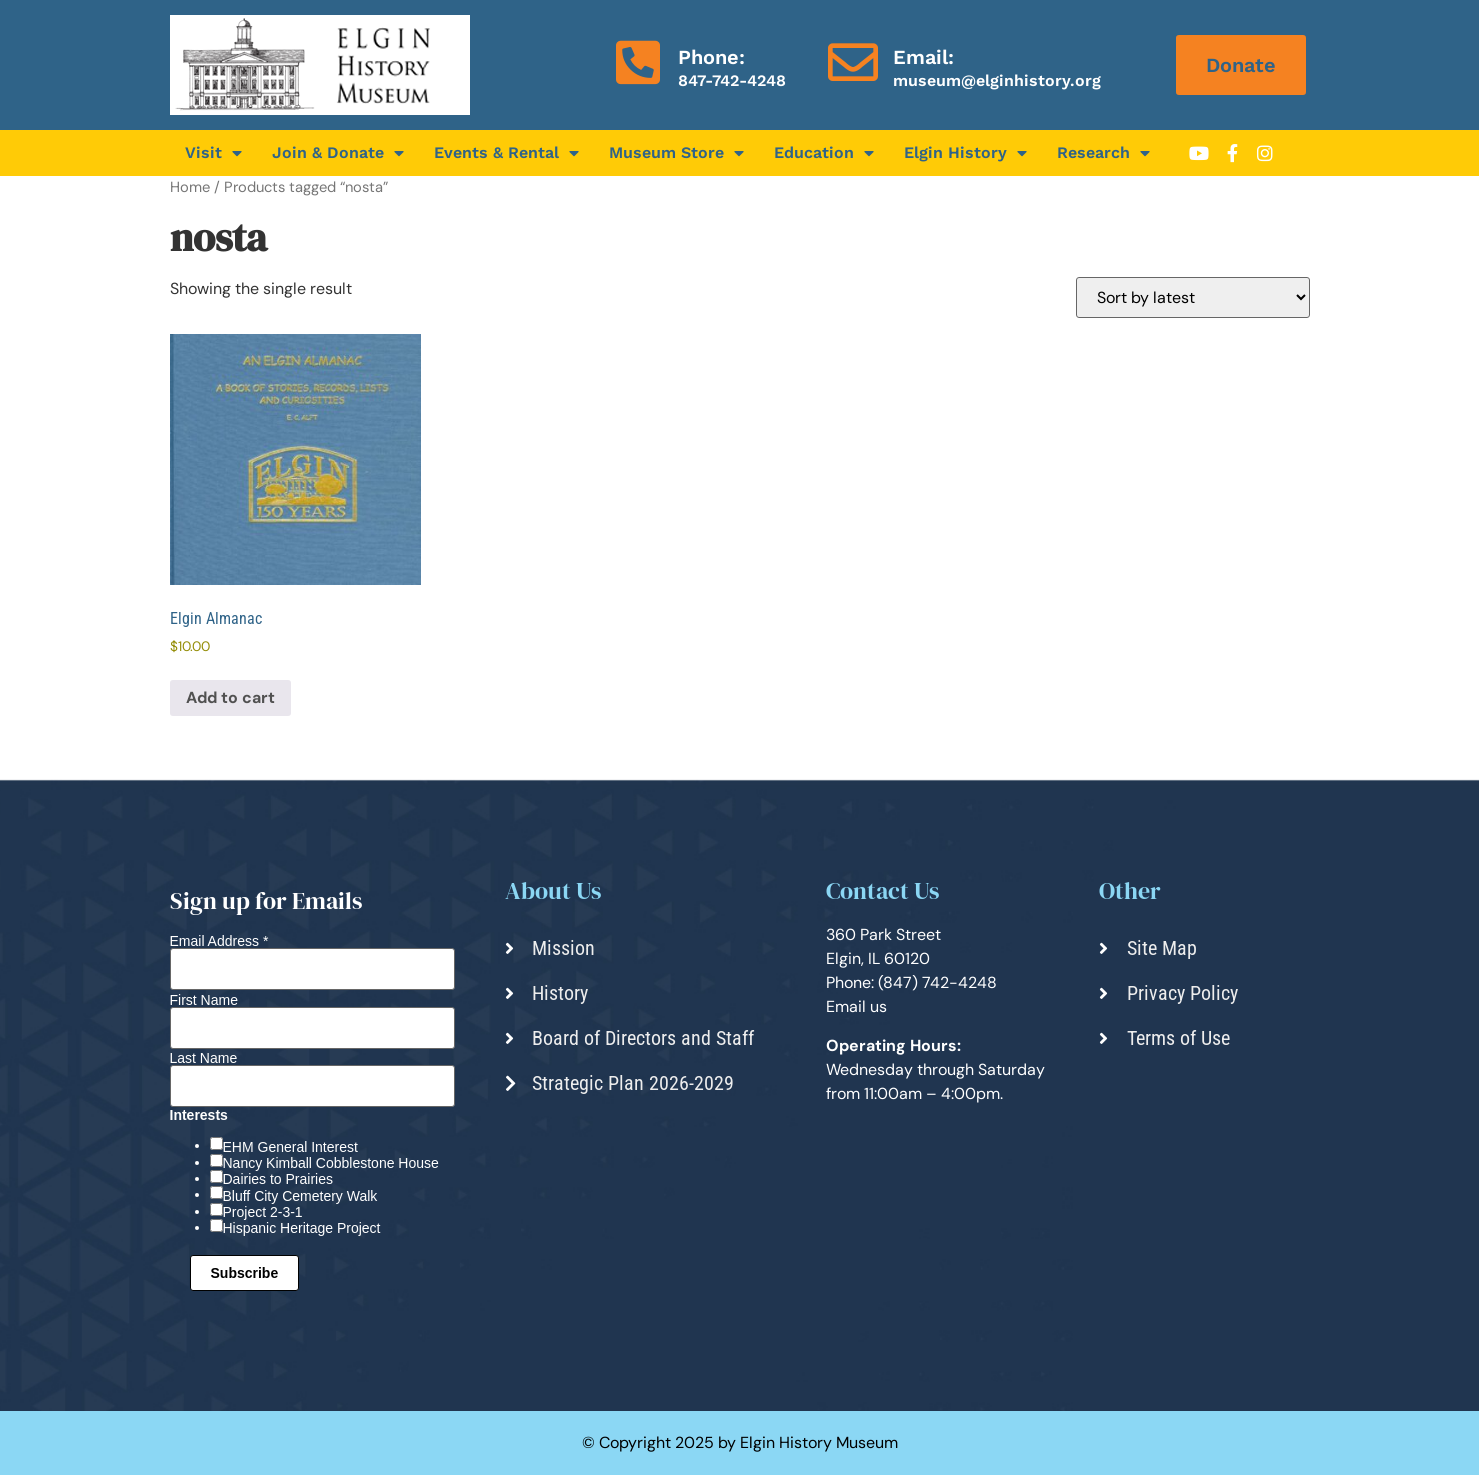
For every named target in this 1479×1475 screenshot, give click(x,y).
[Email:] (853, 62)
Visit (213, 153)
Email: (923, 57)
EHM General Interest (290, 1147)
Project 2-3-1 (263, 1212)
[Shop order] (1193, 297)
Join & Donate (338, 153)
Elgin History (965, 153)
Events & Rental (506, 153)
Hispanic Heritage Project (302, 1228)
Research (1103, 153)
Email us (856, 1006)
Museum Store (676, 153)
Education (824, 153)
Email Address (219, 941)
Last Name (204, 1058)
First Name (204, 1000)
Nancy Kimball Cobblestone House (331, 1163)
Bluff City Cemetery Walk (300, 1196)
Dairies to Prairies (278, 1179)
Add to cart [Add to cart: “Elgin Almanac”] (230, 697)
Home (190, 187)
